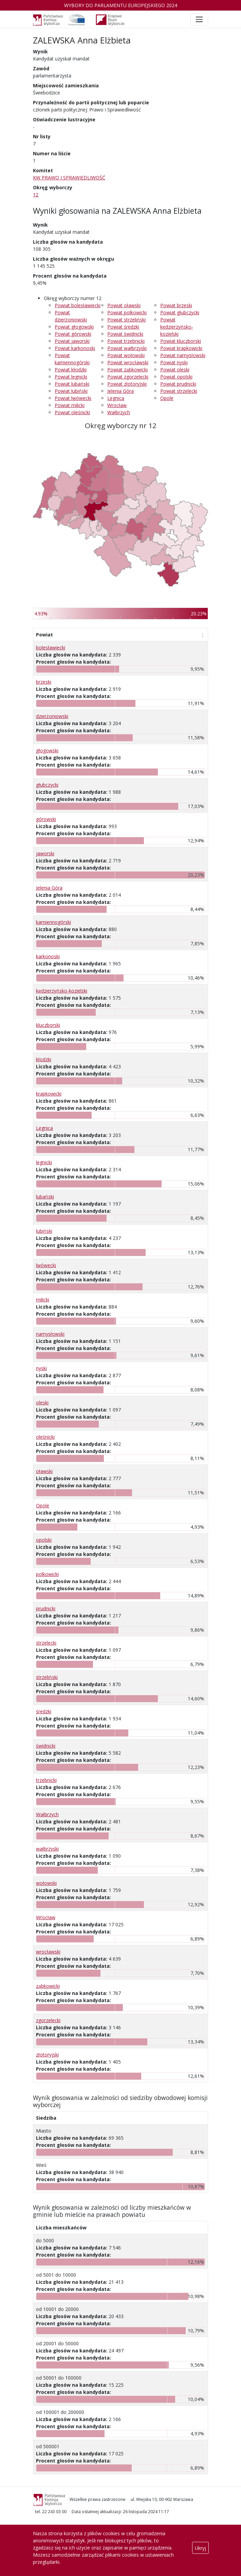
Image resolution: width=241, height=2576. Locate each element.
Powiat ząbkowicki (127, 369)
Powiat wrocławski (127, 362)
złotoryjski (47, 2054)
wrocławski (48, 1951)
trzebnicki (46, 1780)
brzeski (43, 682)
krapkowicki (48, 1093)
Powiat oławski (124, 305)
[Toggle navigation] (199, 19)
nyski (41, 1368)
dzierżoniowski (52, 716)
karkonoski (48, 956)
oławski (44, 1471)
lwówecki (46, 1265)
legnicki (44, 1162)
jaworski (45, 853)
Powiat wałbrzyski (127, 348)
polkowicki (47, 1574)
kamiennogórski (53, 922)
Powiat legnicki (71, 376)
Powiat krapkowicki (181, 348)
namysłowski (50, 1334)
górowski (46, 819)
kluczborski (48, 1025)
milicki (42, 1299)
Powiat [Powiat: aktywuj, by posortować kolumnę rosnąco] (44, 634)
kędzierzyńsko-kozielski (61, 990)
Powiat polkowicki (127, 312)
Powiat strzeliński (126, 319)
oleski (42, 1402)
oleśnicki (45, 1437)
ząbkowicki (48, 1986)
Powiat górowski (73, 334)
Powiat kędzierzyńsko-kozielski (176, 326)
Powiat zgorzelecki (127, 376)
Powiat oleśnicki (72, 412)
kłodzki (43, 1059)
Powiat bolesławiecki (77, 305)
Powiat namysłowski (182, 355)
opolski (44, 1540)
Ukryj (200, 2547)
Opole (166, 398)
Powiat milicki (70, 405)
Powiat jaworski (72, 341)
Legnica (115, 398)
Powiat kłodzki (71, 369)
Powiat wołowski (126, 355)
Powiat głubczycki (179, 312)
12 (35, 194)
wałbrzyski (47, 1848)
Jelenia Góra (120, 391)
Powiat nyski (174, 362)
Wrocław (117, 405)
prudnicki (45, 1608)
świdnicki (45, 1745)
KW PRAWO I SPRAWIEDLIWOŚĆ (69, 177)
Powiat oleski (174, 369)
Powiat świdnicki (125, 334)
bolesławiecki (50, 647)
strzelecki (46, 1643)
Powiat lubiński (71, 391)
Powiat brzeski (176, 305)
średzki (43, 1711)
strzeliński (47, 1677)
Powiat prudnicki (178, 384)
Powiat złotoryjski (127, 384)
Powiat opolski (176, 376)
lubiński (44, 1231)
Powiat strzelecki (178, 391)
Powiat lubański (72, 384)
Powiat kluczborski (180, 341)
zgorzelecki (48, 2020)
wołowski (46, 1883)
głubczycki (47, 785)
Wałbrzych (118, 412)
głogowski (47, 750)
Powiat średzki (123, 326)
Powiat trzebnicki (126, 341)
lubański (45, 1196)
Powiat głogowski (74, 326)
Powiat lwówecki (73, 398)
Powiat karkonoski (75, 348)
